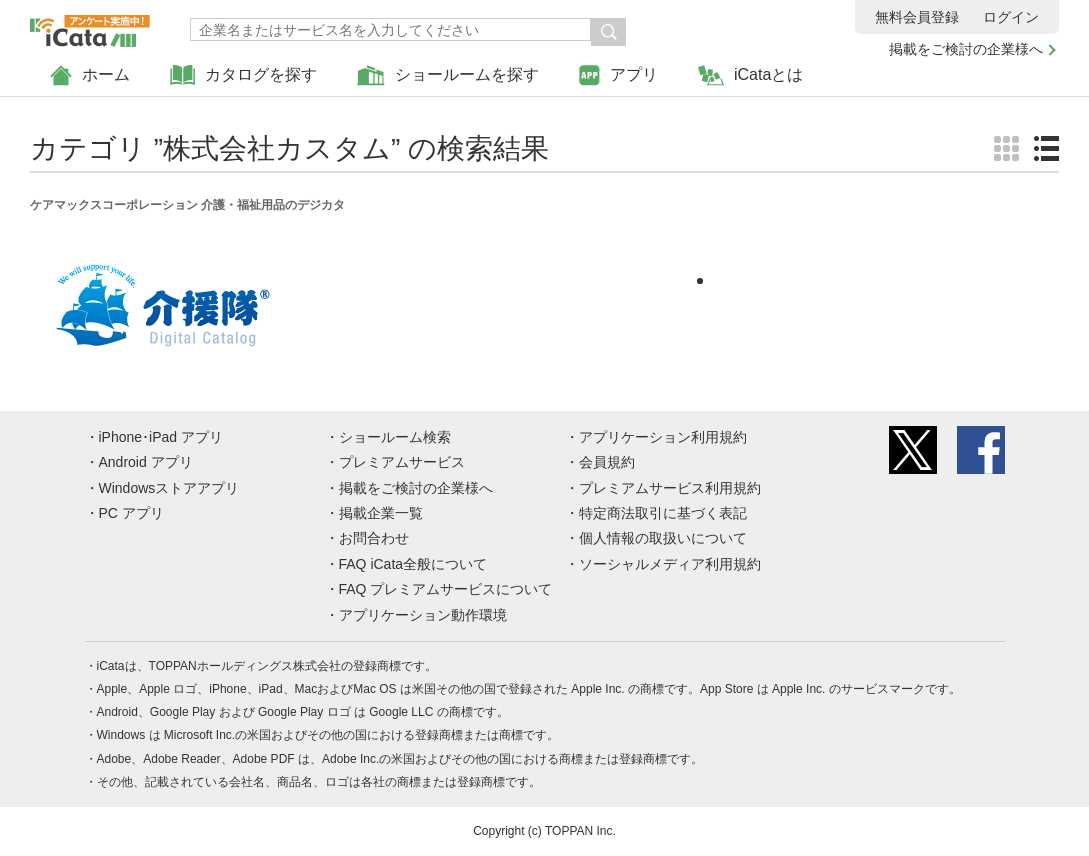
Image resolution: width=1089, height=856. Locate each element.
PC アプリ (131, 513)
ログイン (1011, 17)
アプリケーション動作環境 (423, 615)
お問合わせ (374, 538)
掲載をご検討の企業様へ (966, 49)
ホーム (90, 75)
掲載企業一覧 (381, 513)
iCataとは (750, 75)
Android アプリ (146, 462)
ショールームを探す (448, 75)
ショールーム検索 (395, 437)
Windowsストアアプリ (169, 488)
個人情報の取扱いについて (663, 538)
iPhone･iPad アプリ (161, 437)
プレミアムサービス (402, 462)
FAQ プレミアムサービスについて (446, 589)
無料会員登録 (917, 17)
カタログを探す (243, 75)
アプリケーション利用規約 (663, 437)
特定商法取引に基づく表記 (663, 513)
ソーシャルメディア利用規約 (670, 564)
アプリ (618, 75)
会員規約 (607, 462)
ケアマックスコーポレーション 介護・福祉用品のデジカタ (187, 205)
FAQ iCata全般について (413, 564)
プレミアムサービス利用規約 (670, 488)
